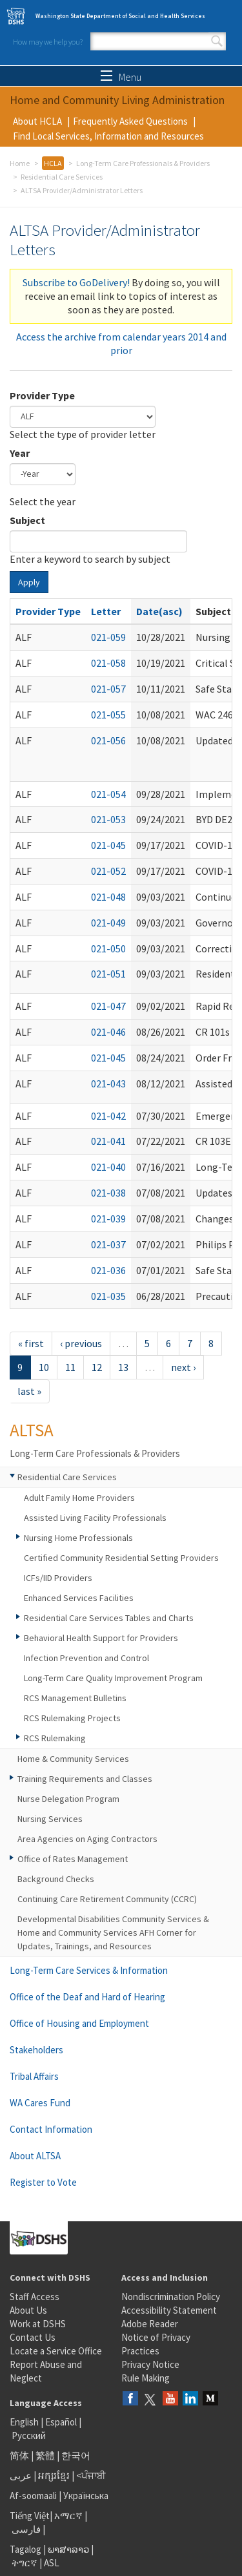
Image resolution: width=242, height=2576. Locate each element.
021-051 (108, 973)
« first (31, 1343)
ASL (51, 2563)
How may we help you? (48, 42)
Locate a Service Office (56, 2351)
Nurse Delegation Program (68, 1799)
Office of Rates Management (72, 1859)
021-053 (108, 819)
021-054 (108, 794)
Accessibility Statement (169, 2310)
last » (29, 1391)
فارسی (25, 2529)
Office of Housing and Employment (79, 2023)
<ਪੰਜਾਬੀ (91, 2475)
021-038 (108, 1192)
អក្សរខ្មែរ (54, 2475)
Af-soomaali (33, 2495)
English (25, 2422)
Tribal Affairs (34, 2076)
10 (44, 1367)
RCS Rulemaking (55, 1738)
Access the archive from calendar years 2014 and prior (121, 343)
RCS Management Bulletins (75, 1698)
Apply (29, 582)
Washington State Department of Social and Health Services (120, 15)
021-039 (108, 1218)
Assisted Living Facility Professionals (95, 1518)
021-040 (108, 1166)
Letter (106, 611)
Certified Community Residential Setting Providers (121, 1558)
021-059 (108, 637)
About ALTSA (35, 2156)
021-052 (108, 870)
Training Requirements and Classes (84, 1779)
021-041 (108, 1141)
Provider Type (42, 395)
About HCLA (37, 121)
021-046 (108, 1031)
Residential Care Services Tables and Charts (109, 1618)
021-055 (108, 714)
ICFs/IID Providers (58, 1578)
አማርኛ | (70, 2515)
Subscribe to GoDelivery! (76, 282)
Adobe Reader (149, 2324)
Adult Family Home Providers (79, 1497)
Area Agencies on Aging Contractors (87, 1839)
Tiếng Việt (30, 2515)
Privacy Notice (150, 2364)
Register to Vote (43, 2182)
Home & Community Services (73, 1758)
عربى (21, 2475)
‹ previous (81, 1343)
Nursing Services (50, 1819)
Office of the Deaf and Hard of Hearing (87, 1997)
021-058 (108, 662)
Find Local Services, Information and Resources (108, 136)
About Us (28, 2310)
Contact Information (51, 2129)
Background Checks (55, 1879)
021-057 (108, 688)
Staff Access (34, 2296)
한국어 (75, 2455)
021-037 (108, 1244)
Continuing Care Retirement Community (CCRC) (107, 1899)
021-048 (108, 896)
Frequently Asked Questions (130, 121)
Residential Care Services (62, 177)
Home (20, 163)
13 (123, 1367)
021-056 (108, 740)
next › (183, 1367)
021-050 (108, 948)
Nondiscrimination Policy (170, 2296)
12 (97, 1367)
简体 (19, 2455)
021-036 (108, 1270)
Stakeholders (36, 2050)
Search (217, 41)
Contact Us (32, 2337)
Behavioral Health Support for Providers (101, 1638)
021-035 (108, 1296)
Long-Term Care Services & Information (89, 1970)
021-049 (108, 922)
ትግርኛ (24, 2563)
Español (61, 2422)
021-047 (108, 1006)
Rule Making (145, 2378)
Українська (85, 2495)
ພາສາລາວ (68, 2549)
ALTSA (32, 1430)
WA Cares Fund (40, 2103)
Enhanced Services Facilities (79, 1598)
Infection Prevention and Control (86, 1658)
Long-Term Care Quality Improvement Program (113, 1678)
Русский (29, 2435)
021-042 (108, 1115)
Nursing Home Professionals (78, 1538)
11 (70, 1367)
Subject (27, 520)
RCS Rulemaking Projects (72, 1718)
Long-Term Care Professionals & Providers (143, 163)
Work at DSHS (38, 2324)
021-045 (108, 845)
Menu (121, 76)
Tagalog (25, 2549)
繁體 (46, 2455)
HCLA (53, 163)
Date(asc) (159, 611)
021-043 (108, 1083)
